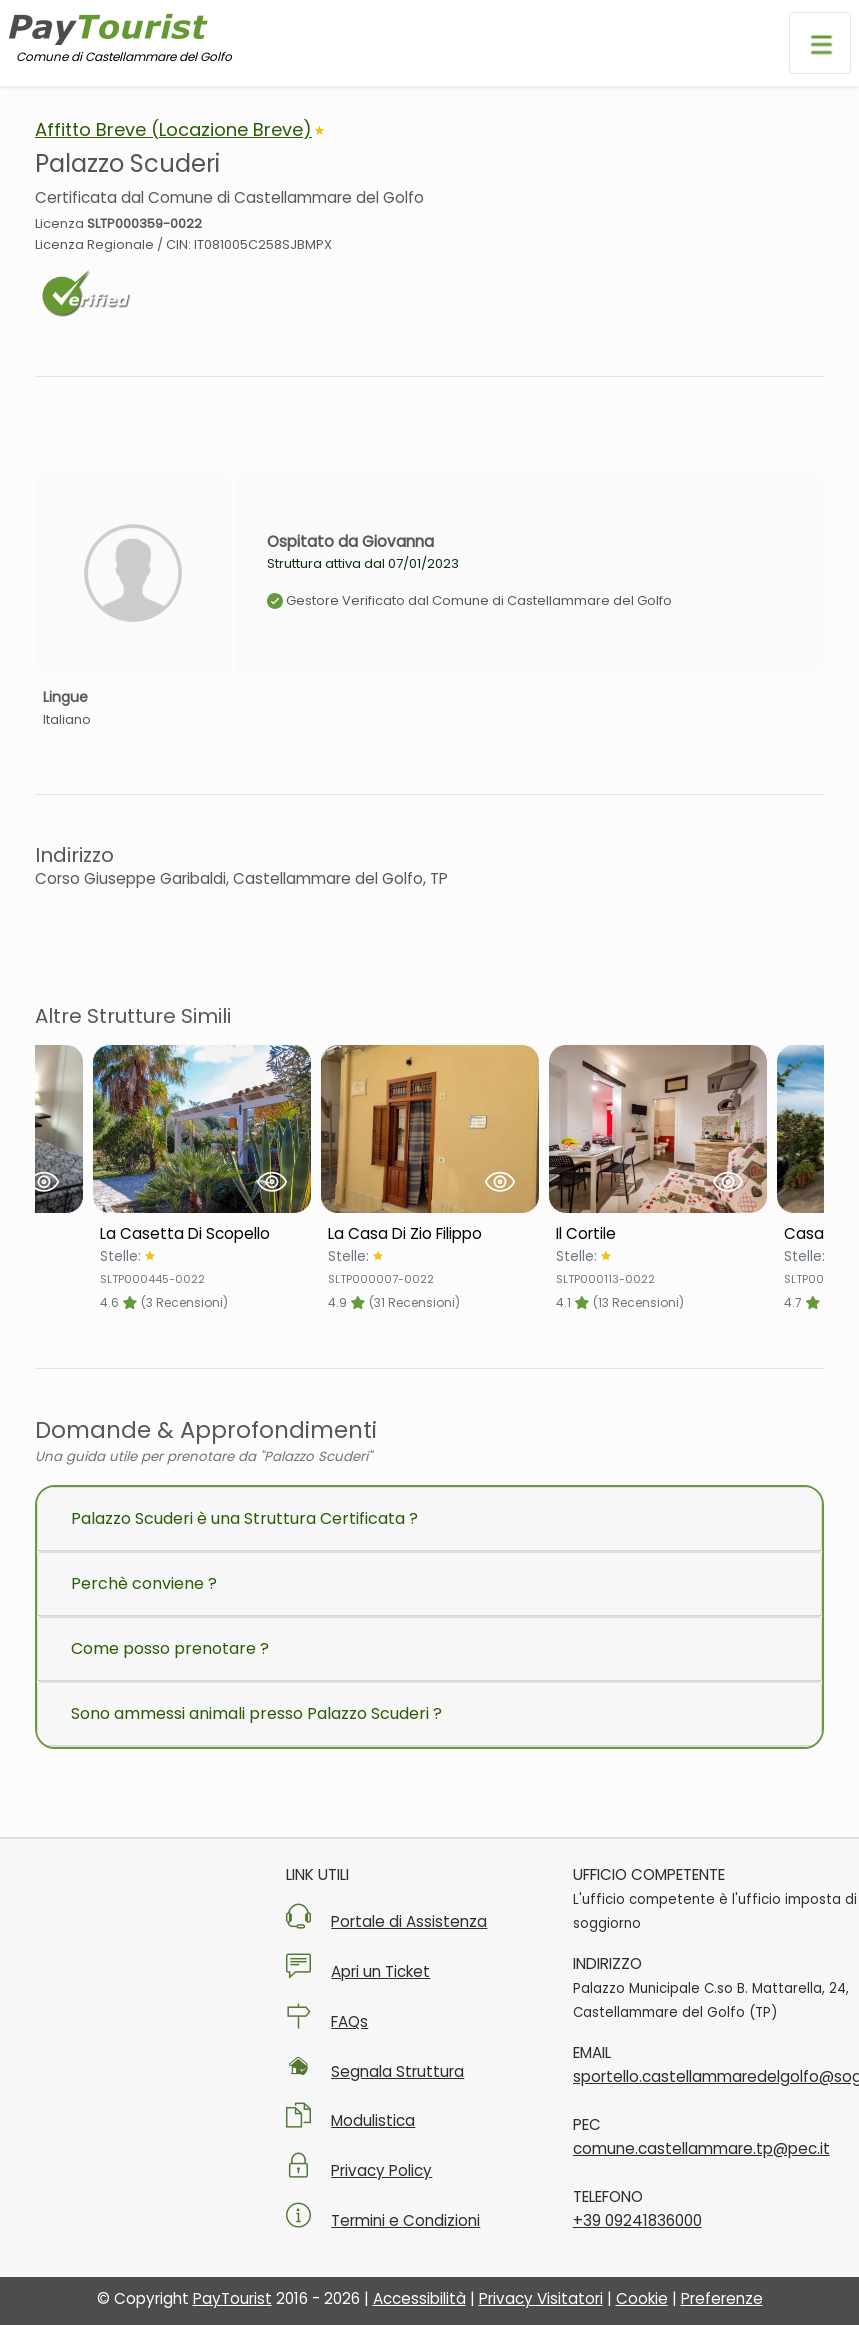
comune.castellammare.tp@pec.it (701, 2148)
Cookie (642, 2298)
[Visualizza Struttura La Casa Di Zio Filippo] (430, 1129)
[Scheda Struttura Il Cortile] (658, 1234)
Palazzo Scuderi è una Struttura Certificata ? (244, 1518)
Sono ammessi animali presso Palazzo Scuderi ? (256, 1713)
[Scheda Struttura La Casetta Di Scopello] (202, 1234)
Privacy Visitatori (541, 2298)
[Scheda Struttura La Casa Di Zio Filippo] (430, 1234)
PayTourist (232, 2298)
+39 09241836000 (637, 2220)
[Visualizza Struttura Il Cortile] (658, 1129)
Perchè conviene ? (144, 1583)
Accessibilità (419, 2298)
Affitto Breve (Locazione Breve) (173, 129)
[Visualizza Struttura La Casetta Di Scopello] (202, 1129)
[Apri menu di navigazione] (820, 43)
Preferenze (722, 2298)
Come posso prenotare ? (170, 1648)
